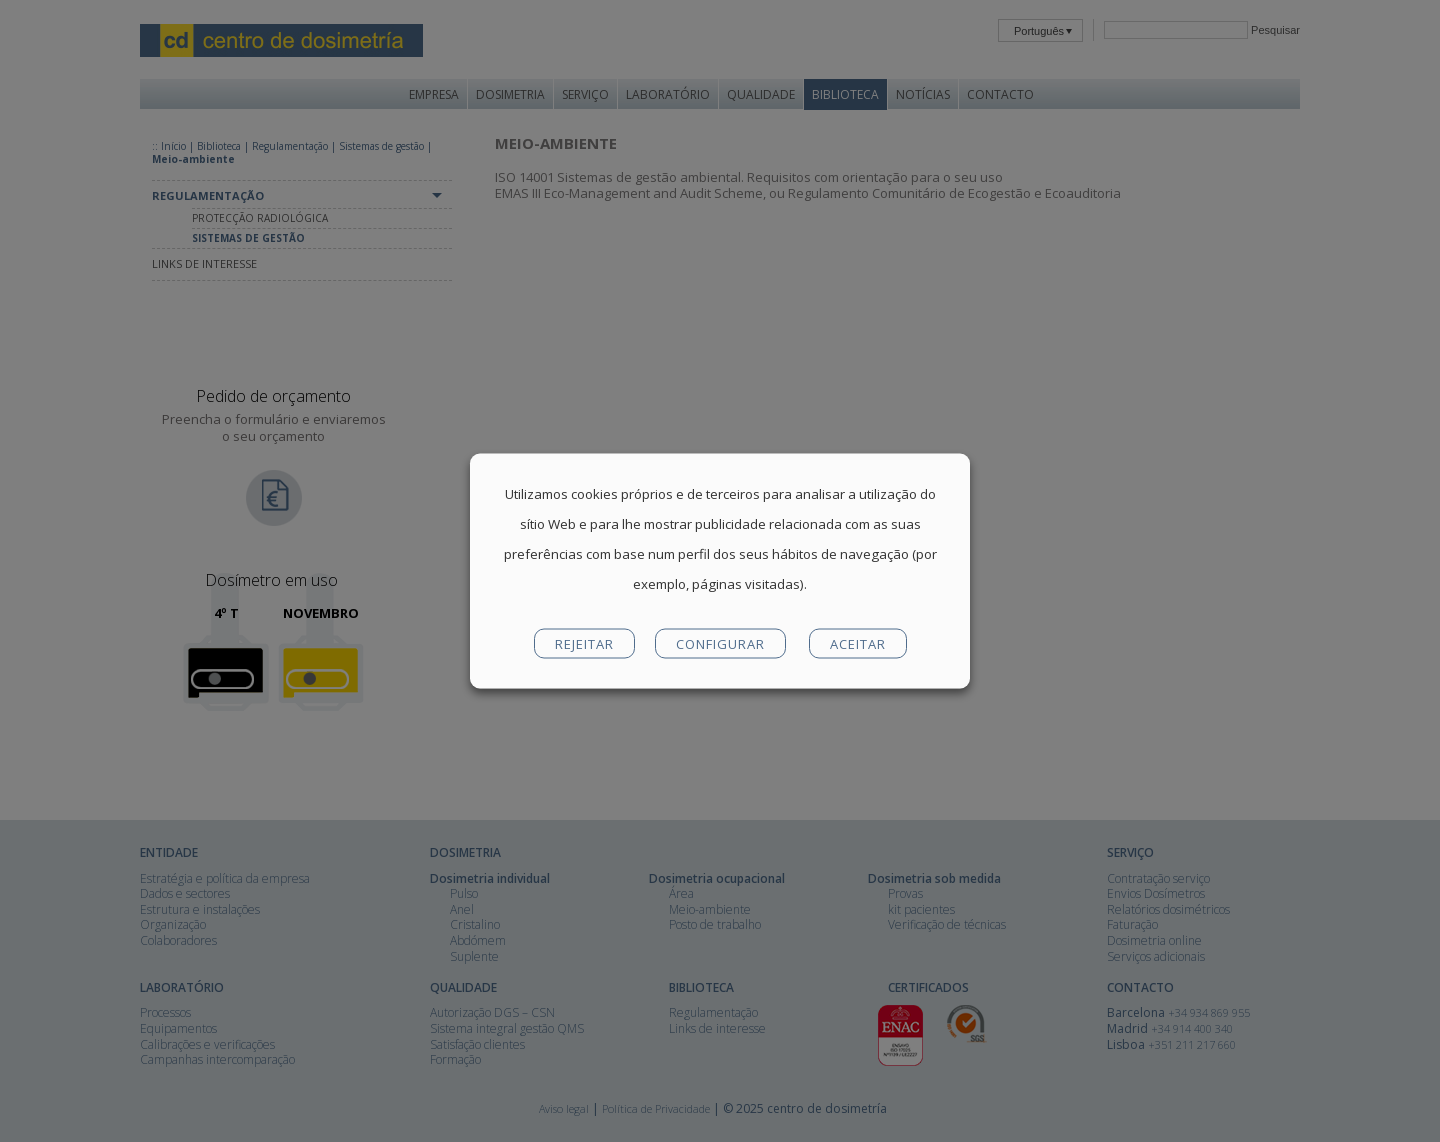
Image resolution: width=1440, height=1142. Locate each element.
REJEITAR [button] (584, 644)
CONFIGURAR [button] (720, 644)
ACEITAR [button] (858, 644)
